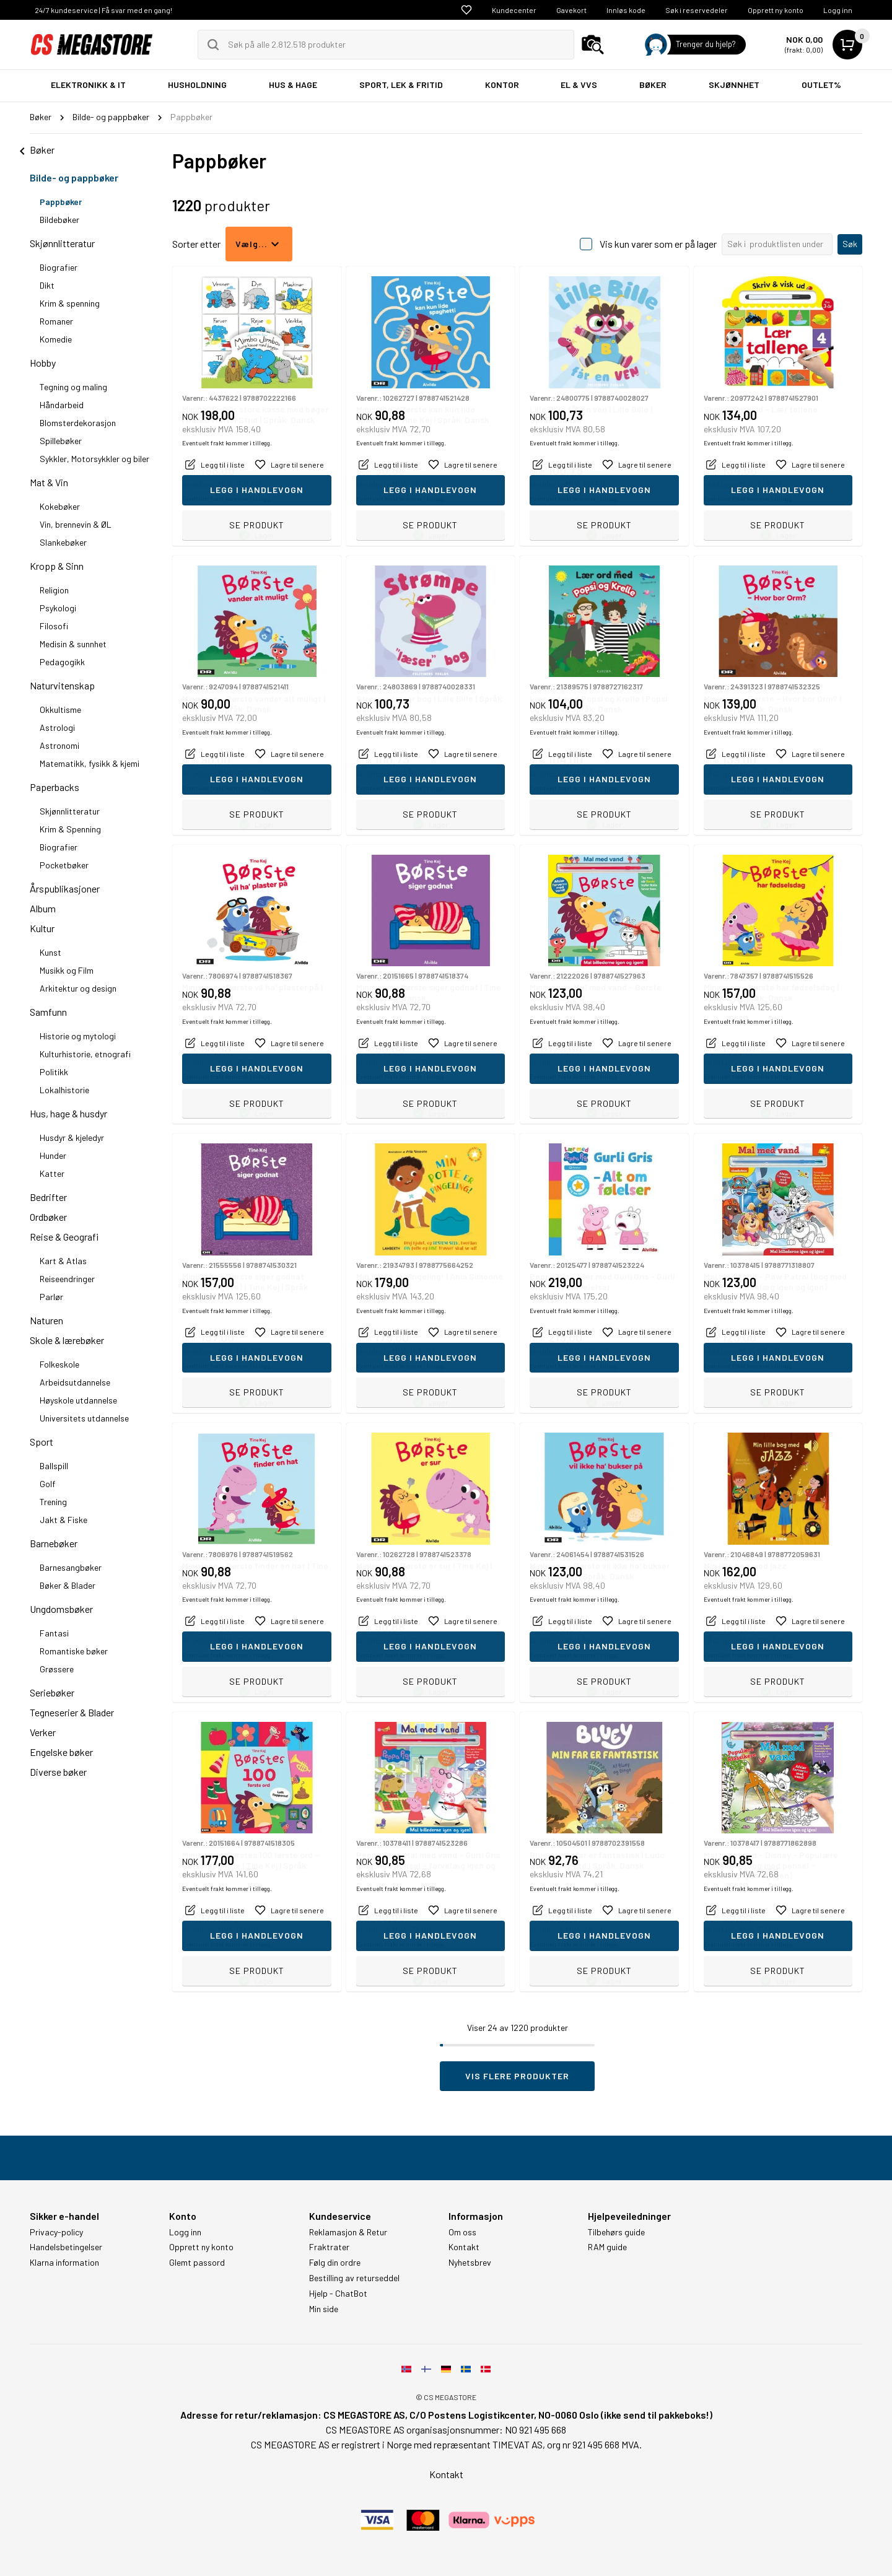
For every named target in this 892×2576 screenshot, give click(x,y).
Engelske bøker (61, 1752)
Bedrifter (48, 1197)
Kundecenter (514, 10)
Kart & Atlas (63, 1260)
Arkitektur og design (78, 988)
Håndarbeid (62, 404)
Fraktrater (329, 2247)
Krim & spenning (70, 303)
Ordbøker (48, 1217)
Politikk (54, 1072)
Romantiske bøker (74, 1651)
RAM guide (607, 2247)
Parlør (51, 1296)
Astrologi (57, 727)
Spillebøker (61, 440)
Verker (43, 1732)
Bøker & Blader (67, 1585)
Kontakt (463, 2247)
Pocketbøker (64, 865)
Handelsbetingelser (66, 2247)
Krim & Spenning (70, 829)
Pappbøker (61, 201)
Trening (53, 1501)
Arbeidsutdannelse (75, 1382)
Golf (47, 1483)
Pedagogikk (62, 662)
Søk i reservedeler (696, 10)
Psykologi (58, 608)
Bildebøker (59, 219)
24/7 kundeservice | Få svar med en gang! (103, 10)
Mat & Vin (49, 482)
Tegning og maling (73, 387)
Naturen (46, 1320)
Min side (323, 2309)
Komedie (56, 339)
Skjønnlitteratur (62, 243)
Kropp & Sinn (57, 566)
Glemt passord (197, 2263)
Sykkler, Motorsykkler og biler (94, 458)
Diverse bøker (58, 1772)
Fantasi (54, 1633)
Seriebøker (52, 1692)
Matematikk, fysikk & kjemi (89, 763)
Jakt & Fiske (63, 1519)
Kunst (50, 952)
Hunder (53, 1155)
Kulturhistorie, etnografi (85, 1054)
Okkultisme (60, 709)
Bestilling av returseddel (354, 2278)
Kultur (42, 928)
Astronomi (59, 745)
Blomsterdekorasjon (78, 422)
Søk (849, 243)
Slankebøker (63, 542)
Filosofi (54, 626)
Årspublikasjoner (65, 888)
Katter (52, 1173)
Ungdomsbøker (61, 1609)
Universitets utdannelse (84, 1418)
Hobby (43, 363)
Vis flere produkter (517, 2076)
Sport (41, 1441)
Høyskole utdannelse (78, 1400)
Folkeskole (59, 1364)
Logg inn (837, 10)
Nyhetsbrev (469, 2263)
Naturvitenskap (62, 685)
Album (43, 908)
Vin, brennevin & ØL (76, 524)
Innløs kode (625, 10)
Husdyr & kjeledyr (72, 1137)
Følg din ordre (335, 2263)
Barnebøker (53, 1543)
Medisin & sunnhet (73, 644)
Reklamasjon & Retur (348, 2232)
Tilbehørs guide (616, 2232)
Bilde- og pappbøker (74, 177)
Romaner (56, 321)
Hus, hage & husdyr (68, 1113)
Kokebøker (60, 506)
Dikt (47, 285)
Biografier (58, 267)
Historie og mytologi (78, 1036)
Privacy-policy (56, 2232)
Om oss (462, 2232)
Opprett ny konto (775, 10)
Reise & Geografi (64, 1236)
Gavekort (571, 10)
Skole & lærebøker (67, 1340)
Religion (54, 590)
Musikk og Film (67, 970)
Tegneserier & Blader (72, 1712)
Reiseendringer (67, 1278)
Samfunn (48, 1012)
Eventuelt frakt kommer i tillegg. (227, 498)
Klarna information (64, 2263)
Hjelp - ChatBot (338, 2294)
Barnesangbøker (71, 1567)
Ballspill (54, 1465)
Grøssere (57, 1669)
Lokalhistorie (64, 1090)
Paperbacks (54, 787)
